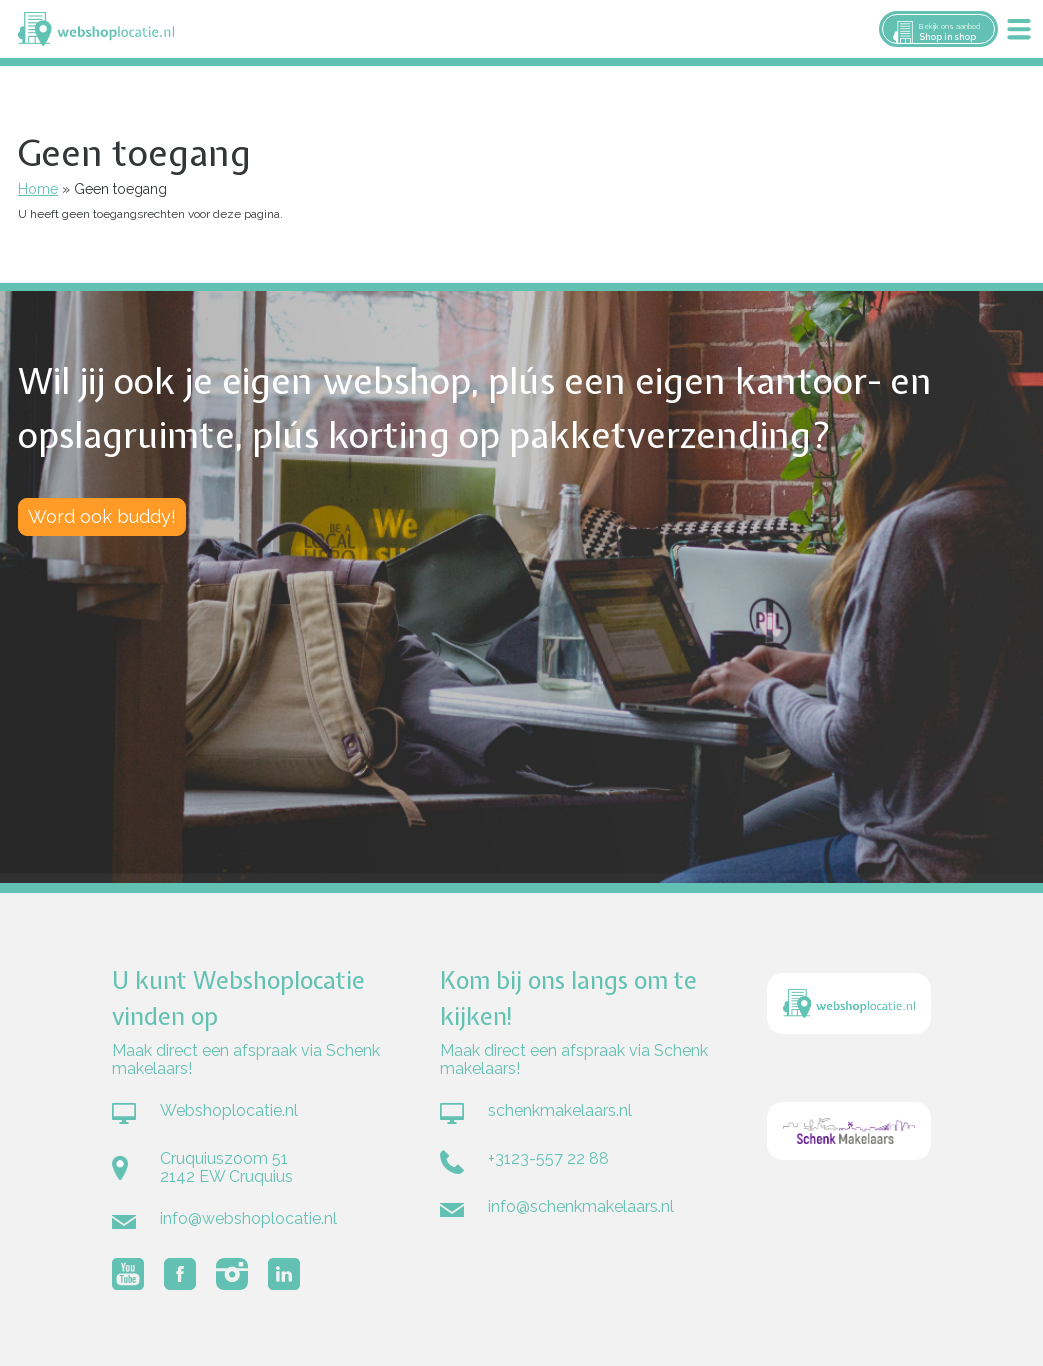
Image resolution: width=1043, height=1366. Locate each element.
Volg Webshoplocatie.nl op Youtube (128, 1274)
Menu (1019, 29)
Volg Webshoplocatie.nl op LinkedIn (284, 1274)
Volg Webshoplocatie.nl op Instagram (232, 1274)
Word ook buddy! (102, 516)
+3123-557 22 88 (548, 1158)
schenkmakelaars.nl (560, 1110)
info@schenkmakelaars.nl (581, 1206)
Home (38, 189)
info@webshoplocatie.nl (248, 1218)
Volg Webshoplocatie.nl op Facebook (180, 1274)
